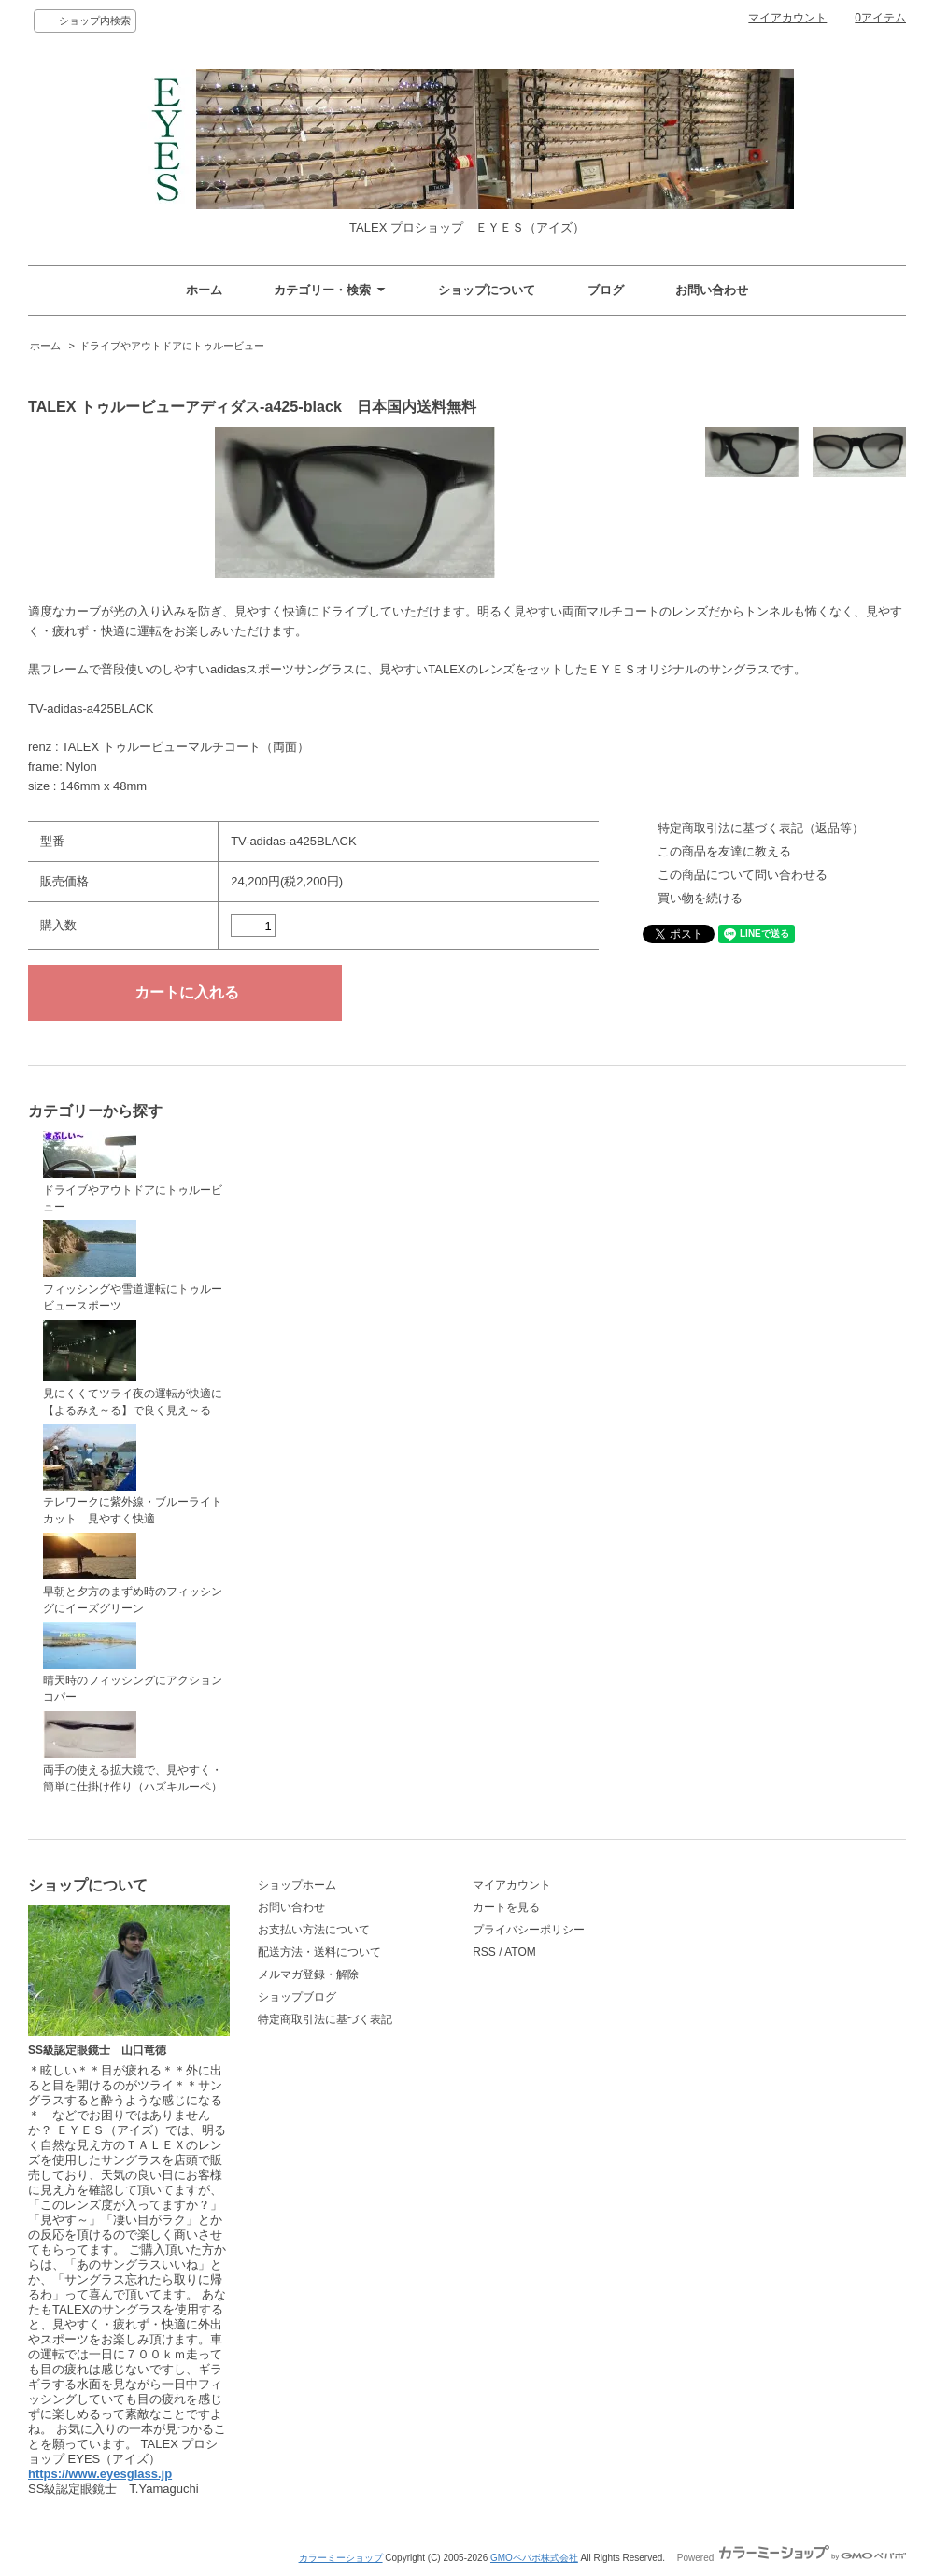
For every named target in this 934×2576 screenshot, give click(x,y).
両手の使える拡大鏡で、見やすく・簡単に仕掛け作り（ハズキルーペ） (132, 1752)
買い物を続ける (700, 898)
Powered (791, 2558)
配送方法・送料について (319, 1952)
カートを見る (506, 1907)
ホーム (204, 290)
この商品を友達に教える (724, 851)
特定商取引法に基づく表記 (325, 2019)
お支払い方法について (314, 1929)
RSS (484, 1952)
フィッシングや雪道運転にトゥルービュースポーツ (132, 1266)
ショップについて (486, 290)
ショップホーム (297, 1884)
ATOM (520, 1952)
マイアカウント (787, 17)
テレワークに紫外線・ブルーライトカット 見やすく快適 (132, 1475)
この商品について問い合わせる (743, 875)
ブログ (605, 290)
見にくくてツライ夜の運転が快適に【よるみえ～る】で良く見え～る (132, 1368)
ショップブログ (297, 1996)
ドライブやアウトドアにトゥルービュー (171, 345)
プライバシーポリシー (529, 1929)
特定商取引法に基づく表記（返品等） (761, 828)
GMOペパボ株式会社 (534, 2558)
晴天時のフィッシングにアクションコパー (132, 1663)
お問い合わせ (711, 290)
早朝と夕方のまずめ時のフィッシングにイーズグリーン (132, 1574)
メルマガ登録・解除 (308, 1974)
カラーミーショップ (341, 2558)
